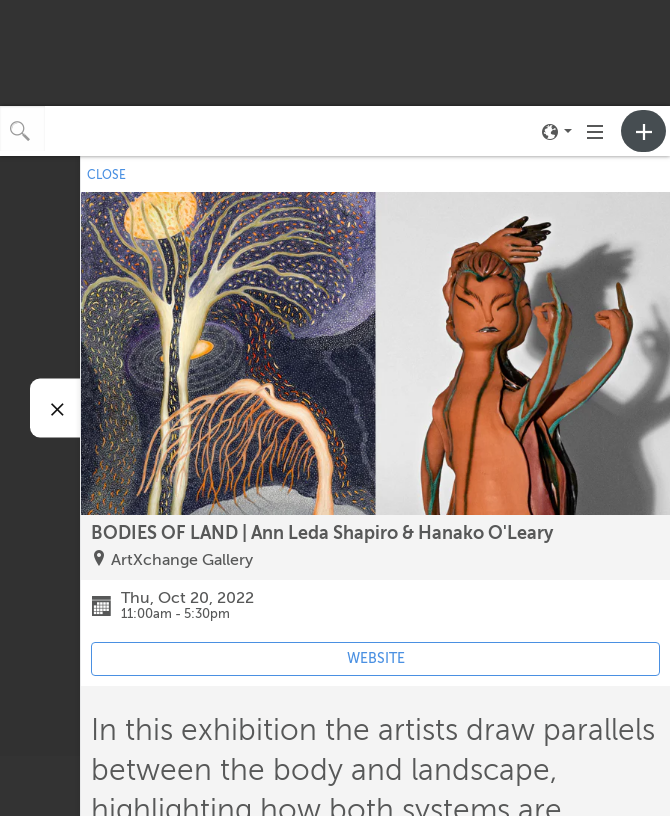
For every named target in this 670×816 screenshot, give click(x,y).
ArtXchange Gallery (182, 560)
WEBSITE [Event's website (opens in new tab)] (376, 658)
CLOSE (106, 175)
